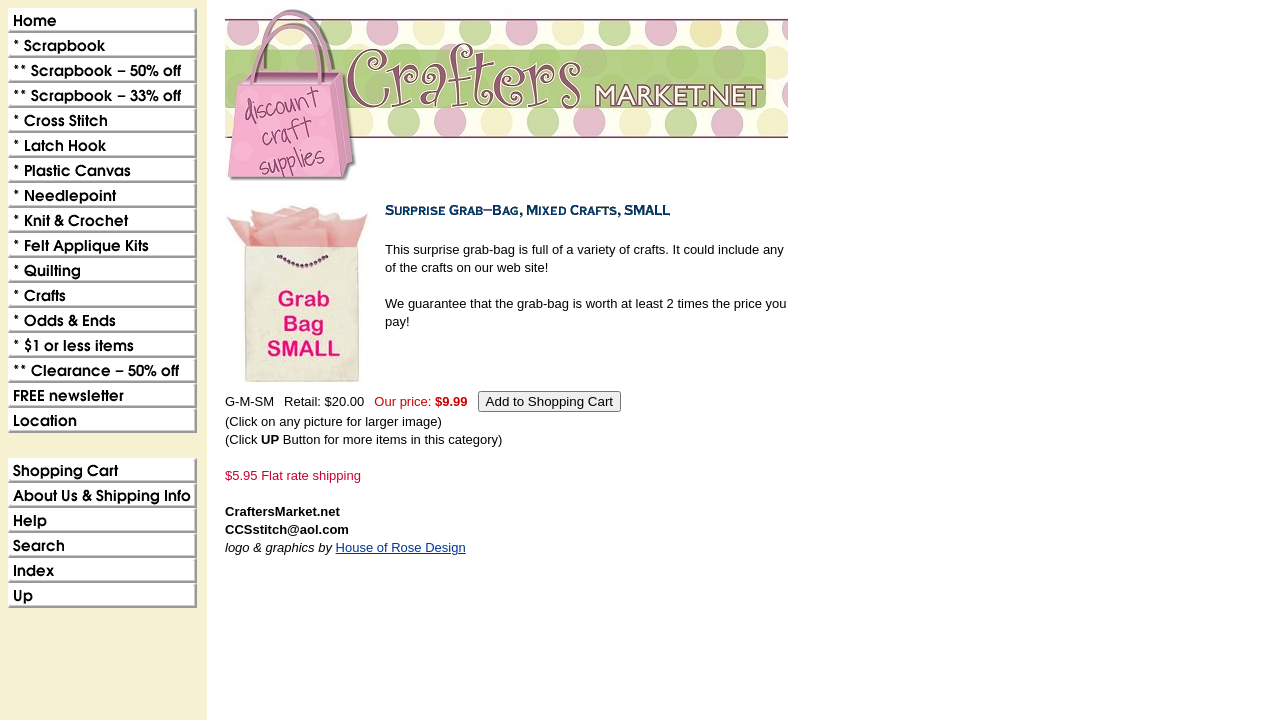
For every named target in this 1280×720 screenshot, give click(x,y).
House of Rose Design (401, 547)
